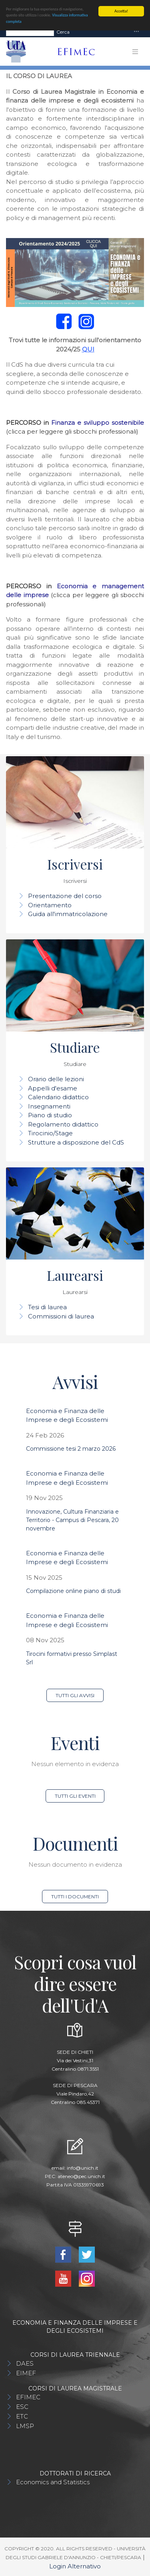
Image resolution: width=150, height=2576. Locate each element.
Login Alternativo (75, 2566)
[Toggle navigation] (136, 31)
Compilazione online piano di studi (73, 1591)
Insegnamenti (49, 1106)
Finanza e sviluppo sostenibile (97, 422)
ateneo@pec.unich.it (81, 2176)
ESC (22, 2406)
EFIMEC (28, 2397)
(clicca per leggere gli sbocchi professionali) (72, 431)
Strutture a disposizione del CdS (76, 1142)
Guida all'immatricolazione (68, 914)
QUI (88, 349)
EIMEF (26, 2373)
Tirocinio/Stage (50, 1133)
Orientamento (50, 905)
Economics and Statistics (53, 2482)
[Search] (30, 32)
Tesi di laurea (47, 1307)
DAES (25, 2363)
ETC (22, 2416)
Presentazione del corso (65, 896)
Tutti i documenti (75, 1897)
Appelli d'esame (52, 1088)
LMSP (25, 2426)
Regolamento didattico (63, 1124)
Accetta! (121, 11)
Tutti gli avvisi (75, 1695)
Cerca (63, 32)
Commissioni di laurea (61, 1316)
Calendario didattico (58, 1097)
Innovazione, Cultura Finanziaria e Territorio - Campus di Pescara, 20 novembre (72, 1520)
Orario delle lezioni (56, 1079)
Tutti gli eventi (75, 1796)
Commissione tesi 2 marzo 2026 (71, 1448)
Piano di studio (50, 1115)
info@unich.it (82, 2168)
